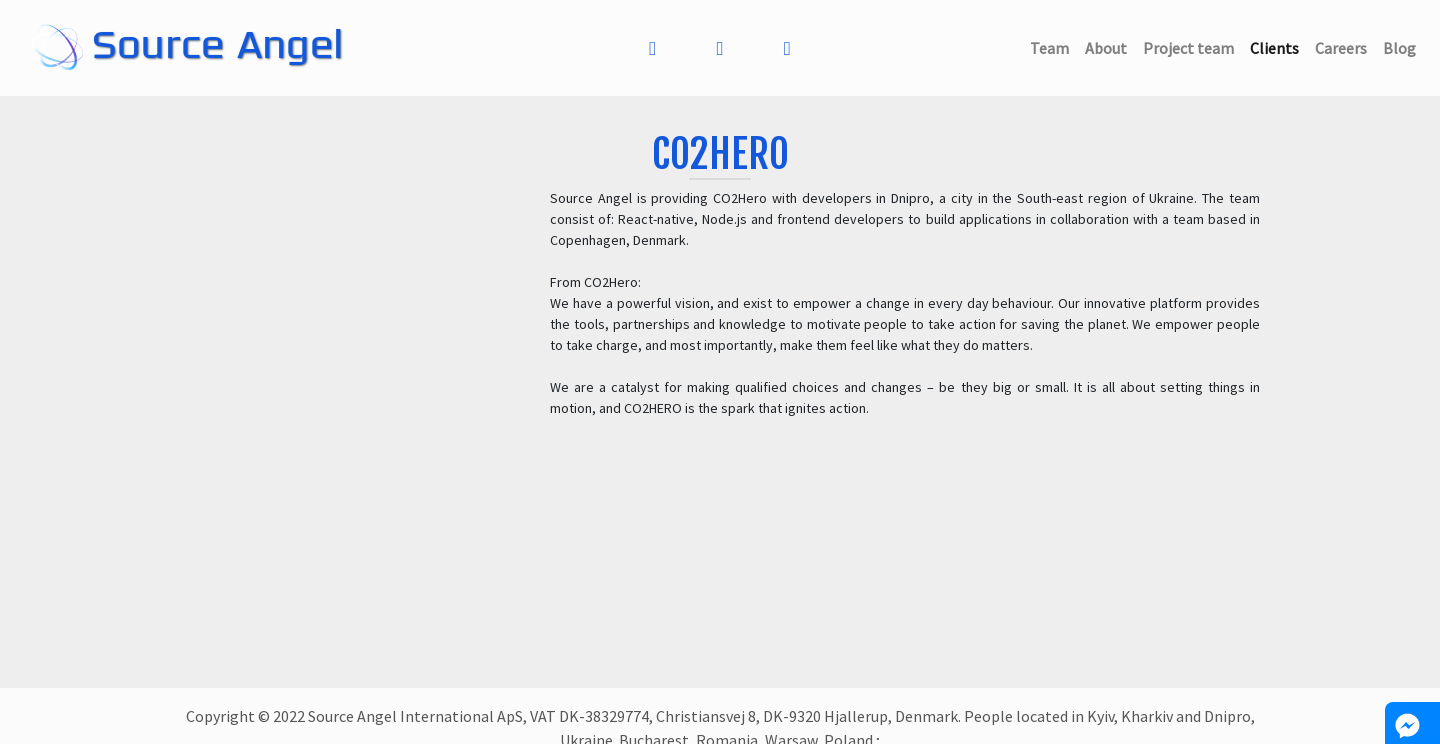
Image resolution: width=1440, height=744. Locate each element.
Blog (1403, 46)
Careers (1345, 46)
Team (1053, 46)
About (1110, 46)
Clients (1278, 46)
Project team (1192, 46)
